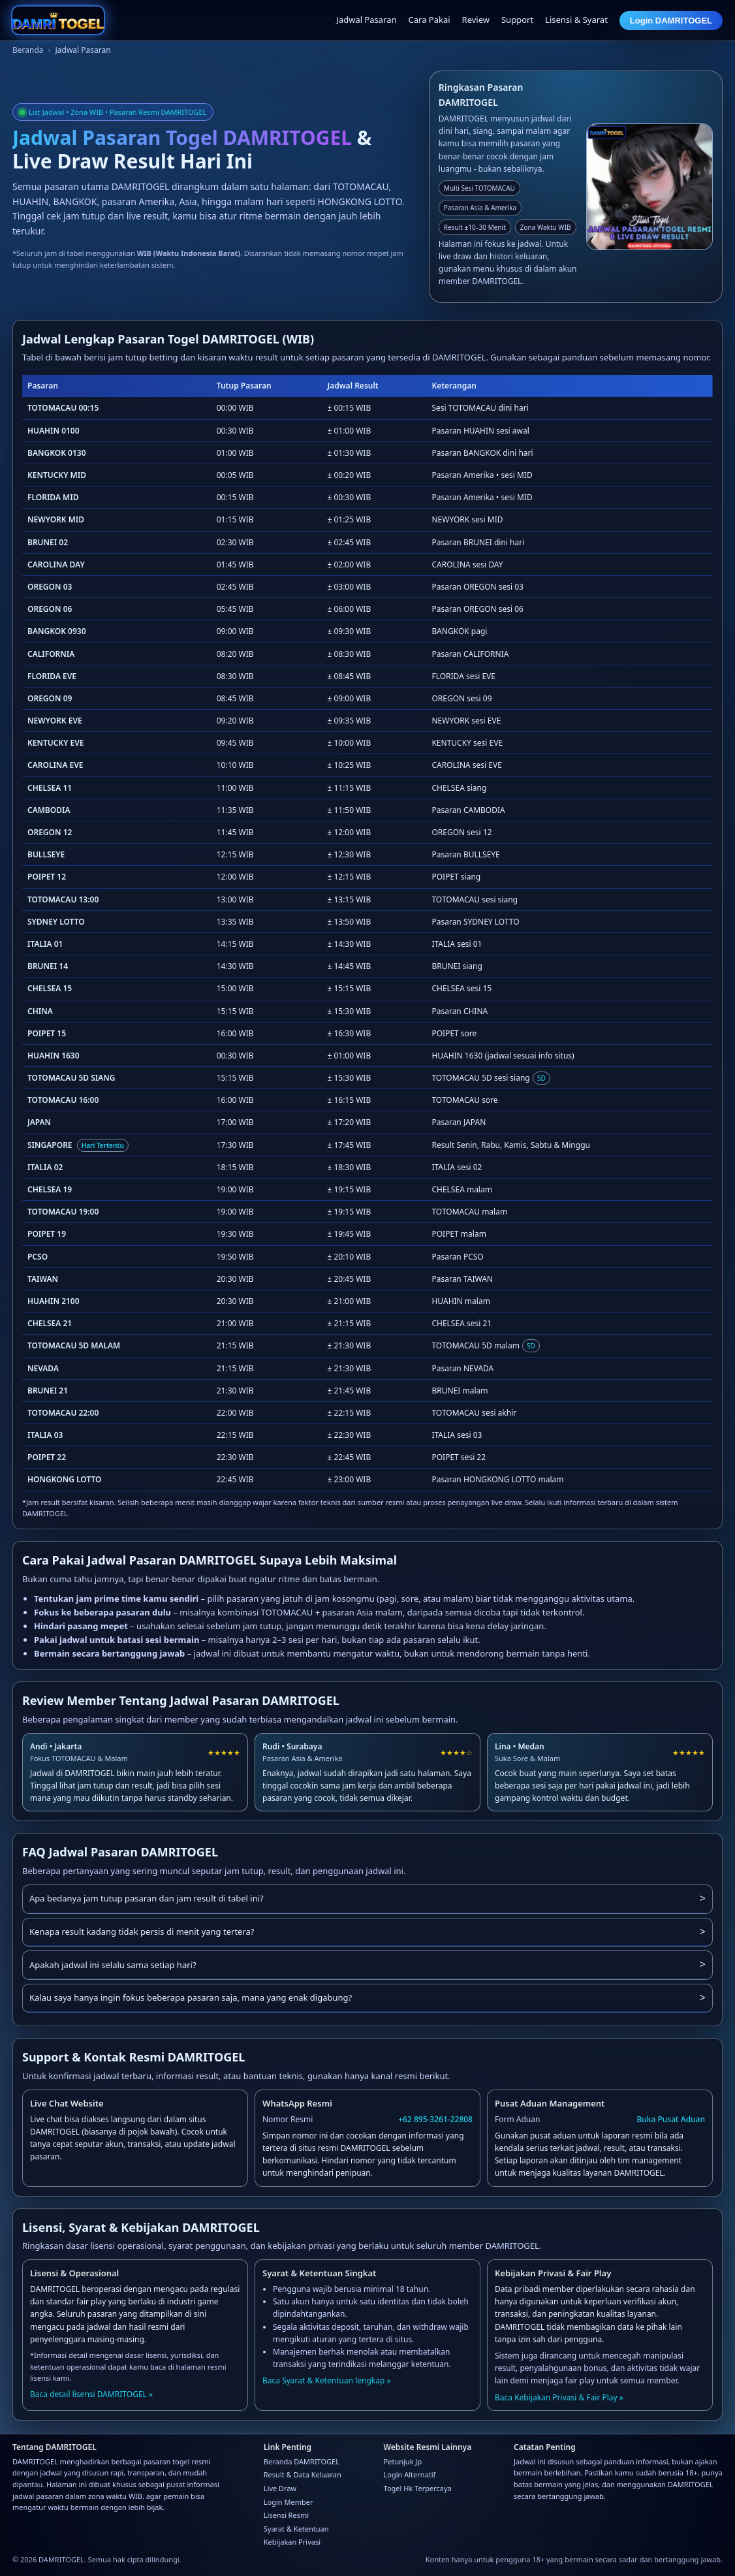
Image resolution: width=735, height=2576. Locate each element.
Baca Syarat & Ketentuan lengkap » (326, 2380)
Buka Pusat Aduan (670, 2119)
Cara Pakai (429, 19)
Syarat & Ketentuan (296, 2529)
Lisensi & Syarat (576, 19)
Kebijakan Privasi (292, 2542)
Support (517, 19)
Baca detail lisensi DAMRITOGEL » (91, 2394)
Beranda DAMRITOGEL (301, 2461)
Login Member (288, 2502)
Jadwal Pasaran (366, 19)
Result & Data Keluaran (302, 2474)
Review (476, 19)
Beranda (28, 50)
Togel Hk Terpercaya (418, 2488)
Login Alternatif (410, 2474)
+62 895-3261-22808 (435, 2119)
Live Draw (280, 2488)
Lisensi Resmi (286, 2515)
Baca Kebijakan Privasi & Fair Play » (559, 2397)
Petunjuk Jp (403, 2461)
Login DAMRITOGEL (671, 20)
